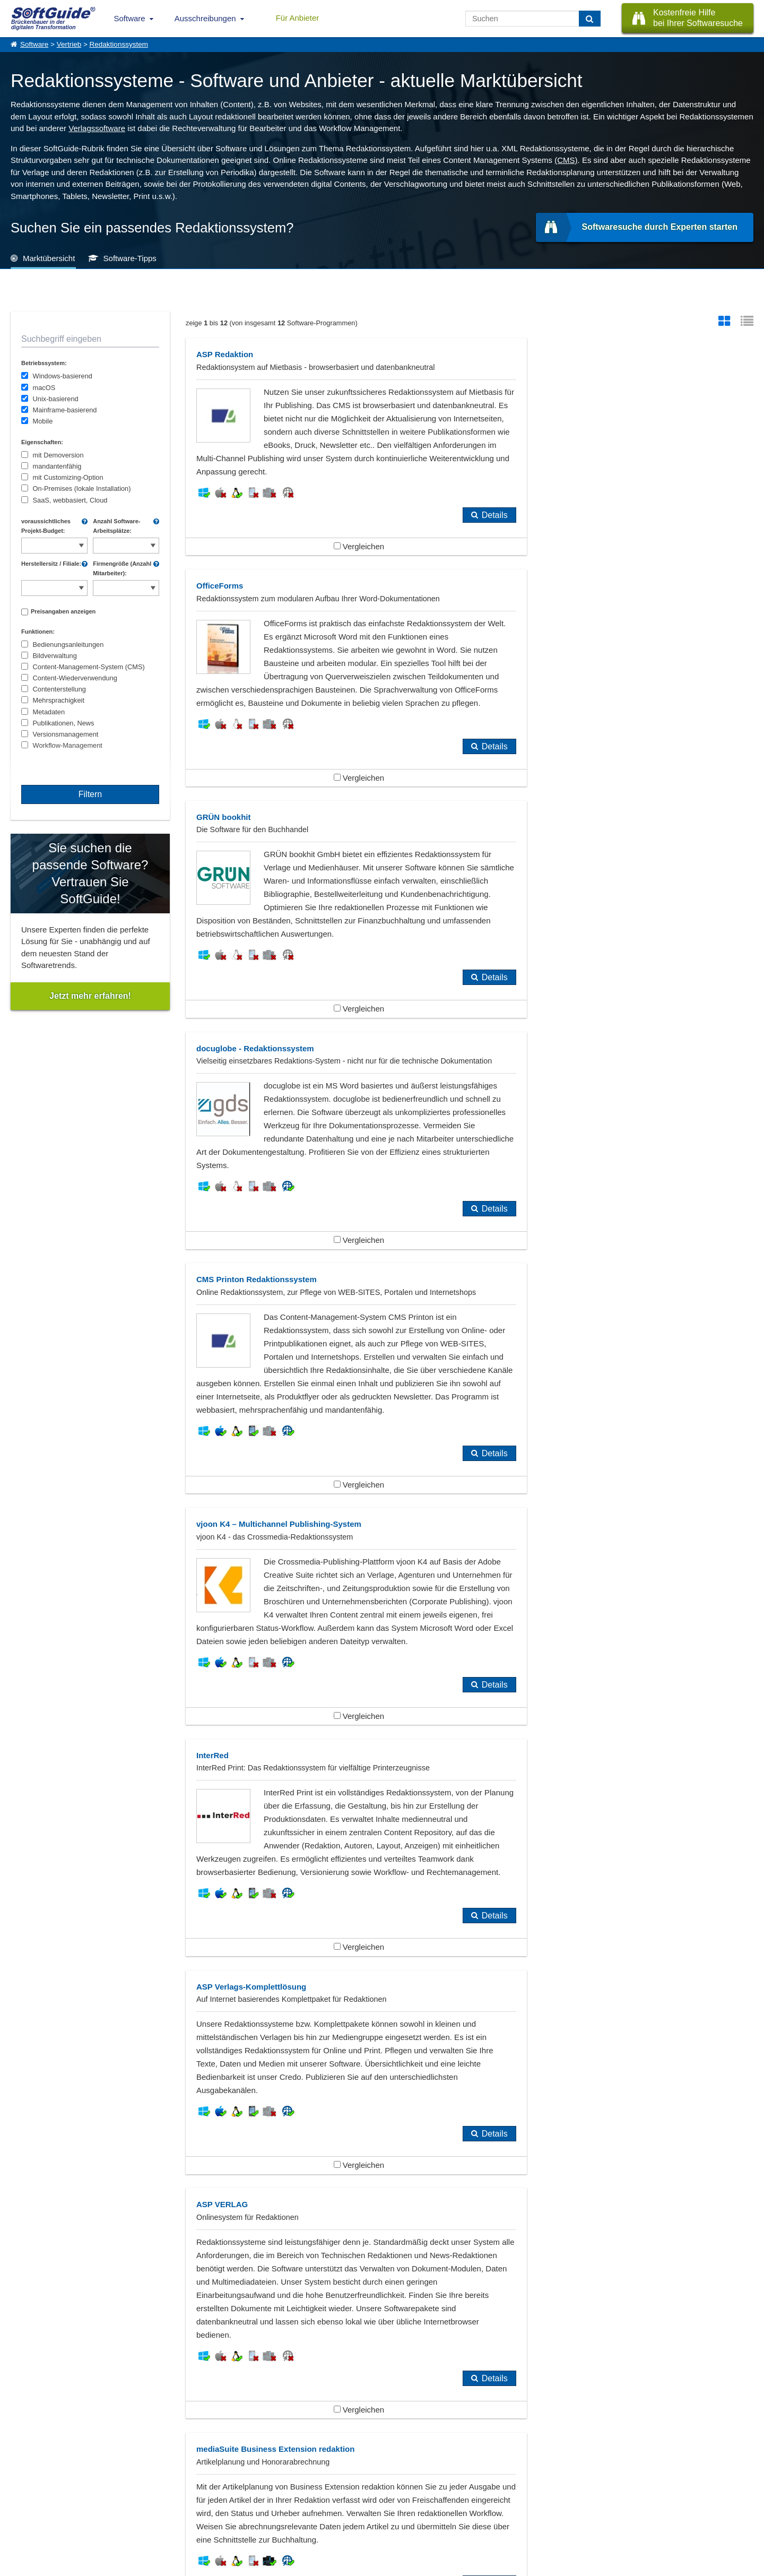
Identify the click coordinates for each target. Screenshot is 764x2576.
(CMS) (565, 160)
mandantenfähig (57, 466)
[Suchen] (590, 19)
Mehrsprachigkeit (58, 700)
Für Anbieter (297, 17)
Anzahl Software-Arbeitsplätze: (116, 526)
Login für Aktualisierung (132, 2525)
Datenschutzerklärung (428, 2566)
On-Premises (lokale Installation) (82, 488)
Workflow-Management (67, 745)
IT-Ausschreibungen (219, 2490)
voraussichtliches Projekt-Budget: (46, 526)
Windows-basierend (62, 376)
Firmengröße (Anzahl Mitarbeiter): (122, 568)
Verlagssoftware (96, 128)
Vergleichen (326, 572)
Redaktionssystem (119, 44)
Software (129, 18)
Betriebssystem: (44, 363)
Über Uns (24, 2490)
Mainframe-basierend (65, 410)
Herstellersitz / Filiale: (51, 563)
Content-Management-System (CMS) (89, 667)
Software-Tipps (130, 258)
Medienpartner (120, 2514)
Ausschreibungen (205, 18)
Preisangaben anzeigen (63, 611)
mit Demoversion (58, 455)
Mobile (43, 421)
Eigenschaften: (42, 442)
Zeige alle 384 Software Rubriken (382, 2148)
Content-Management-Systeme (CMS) (94, 2103)
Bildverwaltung (55, 656)
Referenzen (27, 2502)
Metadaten (49, 712)
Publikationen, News (63, 723)
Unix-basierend (56, 399)
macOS (44, 388)
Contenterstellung (59, 689)
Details (431, 541)
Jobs (17, 2514)
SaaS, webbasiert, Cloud (70, 500)
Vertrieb (69, 44)
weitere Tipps (382, 2388)
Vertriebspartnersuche (222, 2502)
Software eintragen (126, 2490)
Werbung (112, 2502)
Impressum (26, 2525)
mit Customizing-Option (68, 477)
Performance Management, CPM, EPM (338, 2103)
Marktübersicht (49, 258)
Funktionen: (38, 631)
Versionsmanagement (66, 734)
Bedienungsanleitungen (68, 645)
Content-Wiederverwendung (75, 678)
